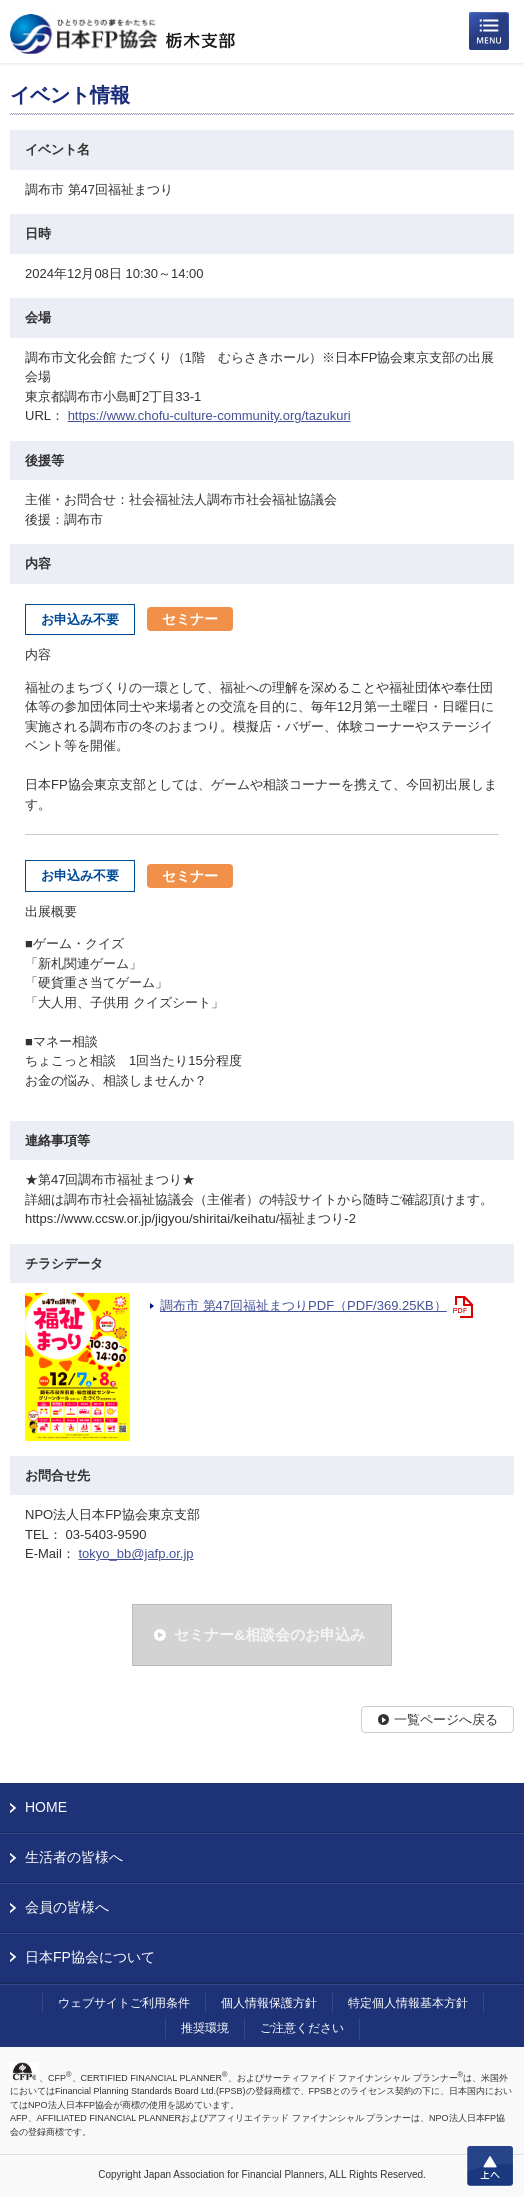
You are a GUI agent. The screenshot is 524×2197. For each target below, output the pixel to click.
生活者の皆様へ (74, 1857)
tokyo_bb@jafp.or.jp (135, 1553)
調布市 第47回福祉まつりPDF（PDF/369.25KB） (303, 1305)
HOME (46, 1807)
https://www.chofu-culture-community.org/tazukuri (209, 415)
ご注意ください (302, 2028)
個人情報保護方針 (269, 2003)
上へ (490, 2166)
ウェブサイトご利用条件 (124, 2003)
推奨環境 (205, 2028)
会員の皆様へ (67, 1907)
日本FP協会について (90, 1957)
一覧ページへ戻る (446, 1719)
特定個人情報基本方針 (408, 2003)
